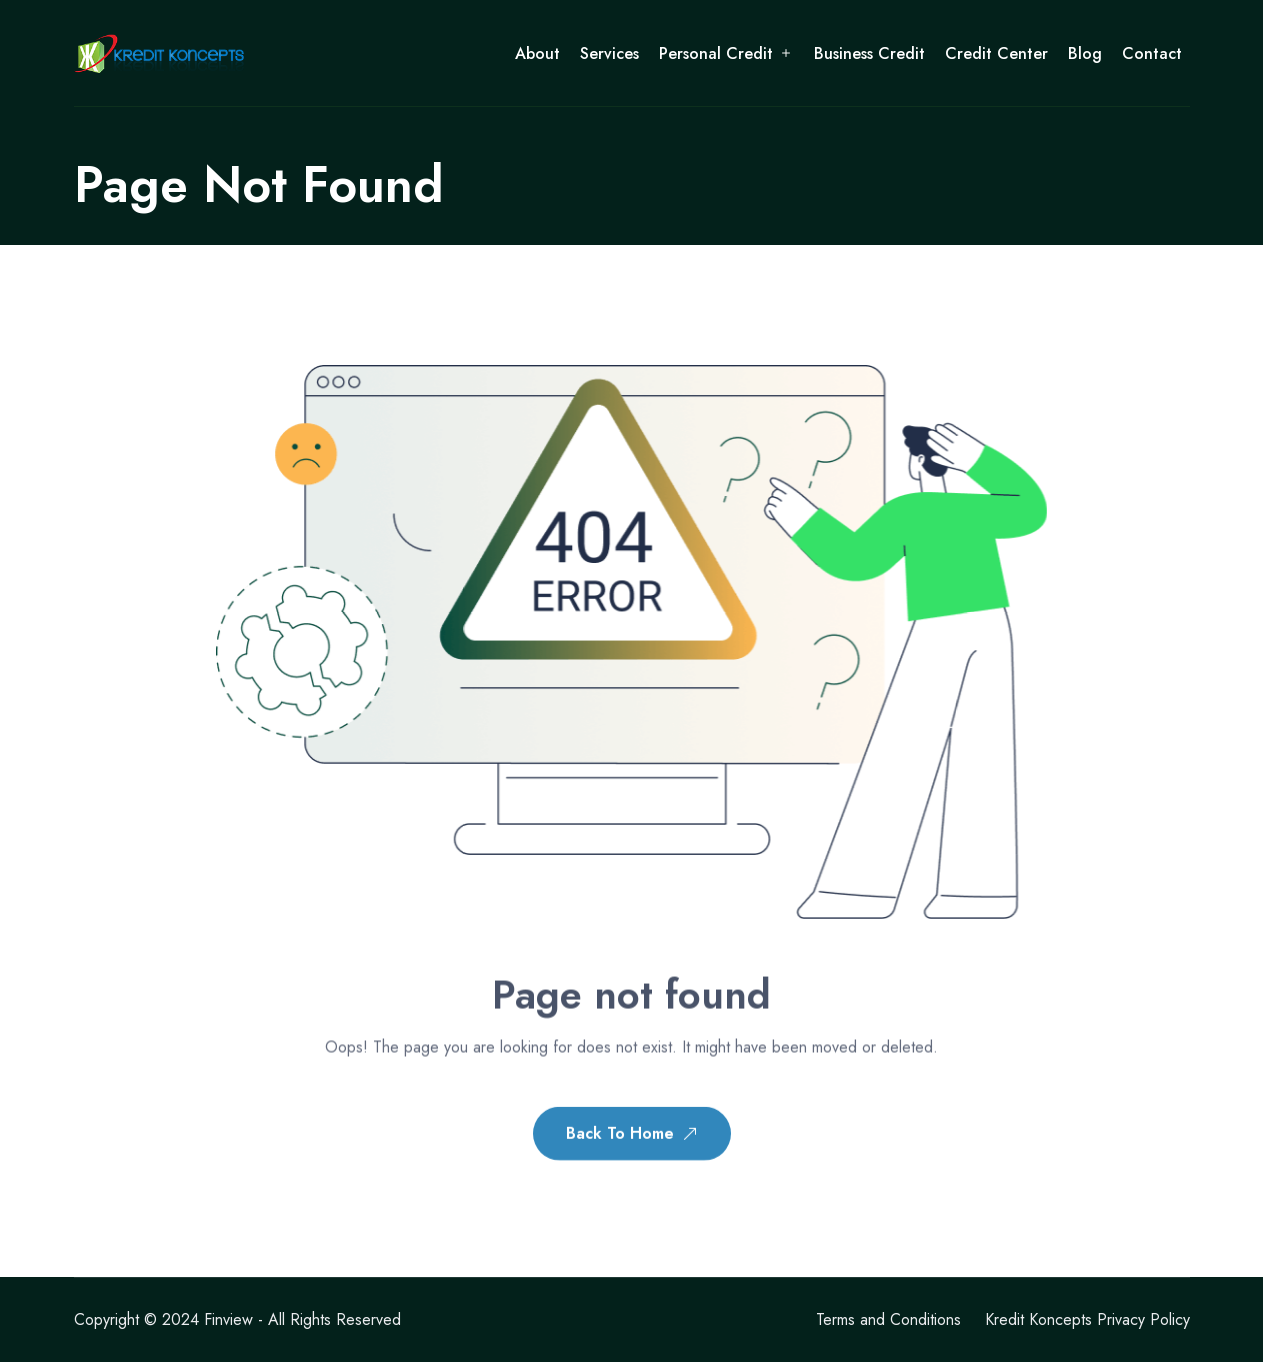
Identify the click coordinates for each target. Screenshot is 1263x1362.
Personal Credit (716, 53)
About (537, 53)
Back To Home (632, 1136)
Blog (1085, 53)
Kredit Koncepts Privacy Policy (1087, 1319)
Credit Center (996, 53)
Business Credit (869, 53)
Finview (228, 1319)
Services (609, 53)
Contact (1152, 53)
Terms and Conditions (888, 1319)
